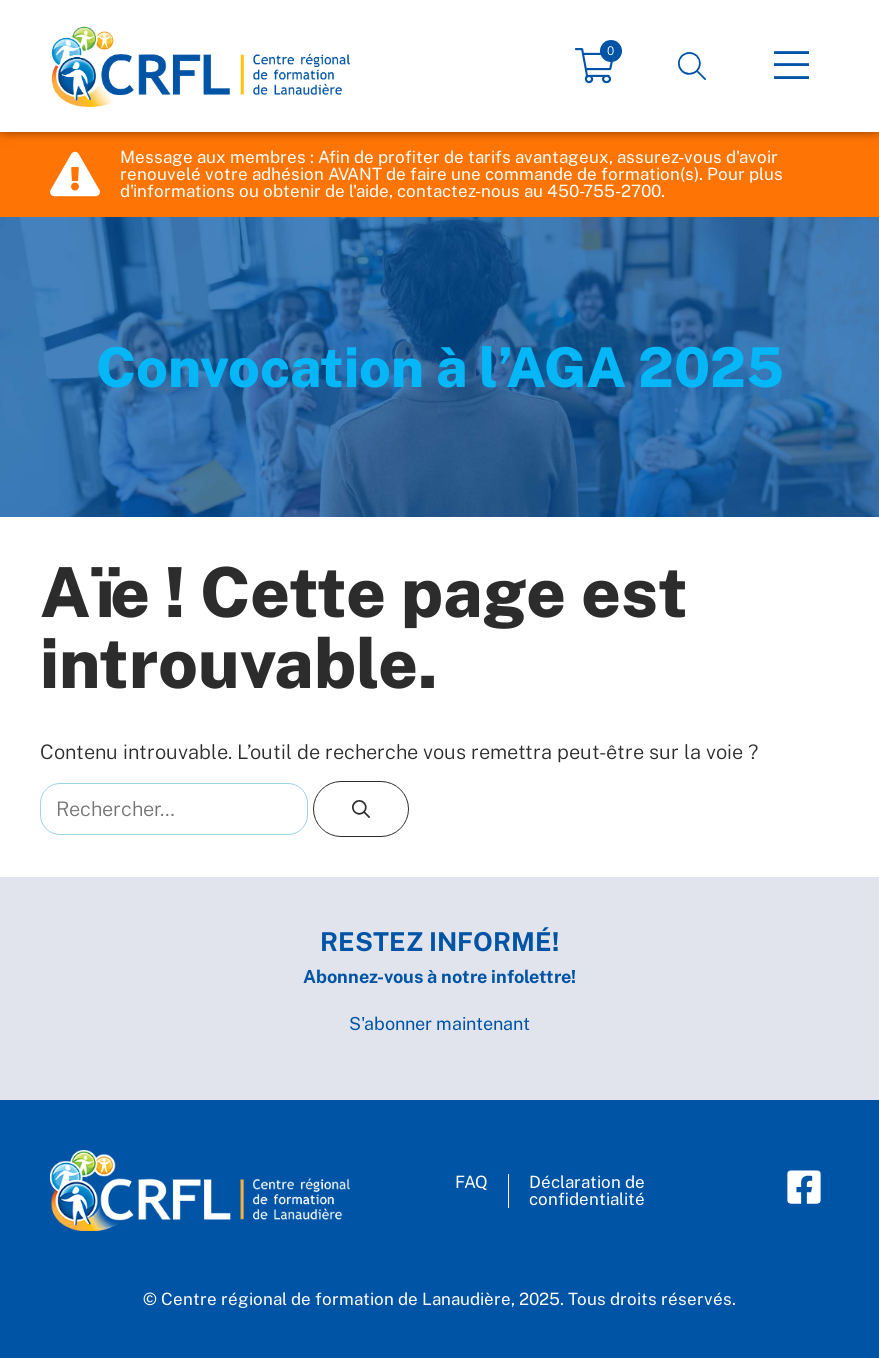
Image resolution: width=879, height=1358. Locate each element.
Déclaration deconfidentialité (587, 1190)
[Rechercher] (361, 809)
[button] (692, 66)
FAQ (471, 1182)
